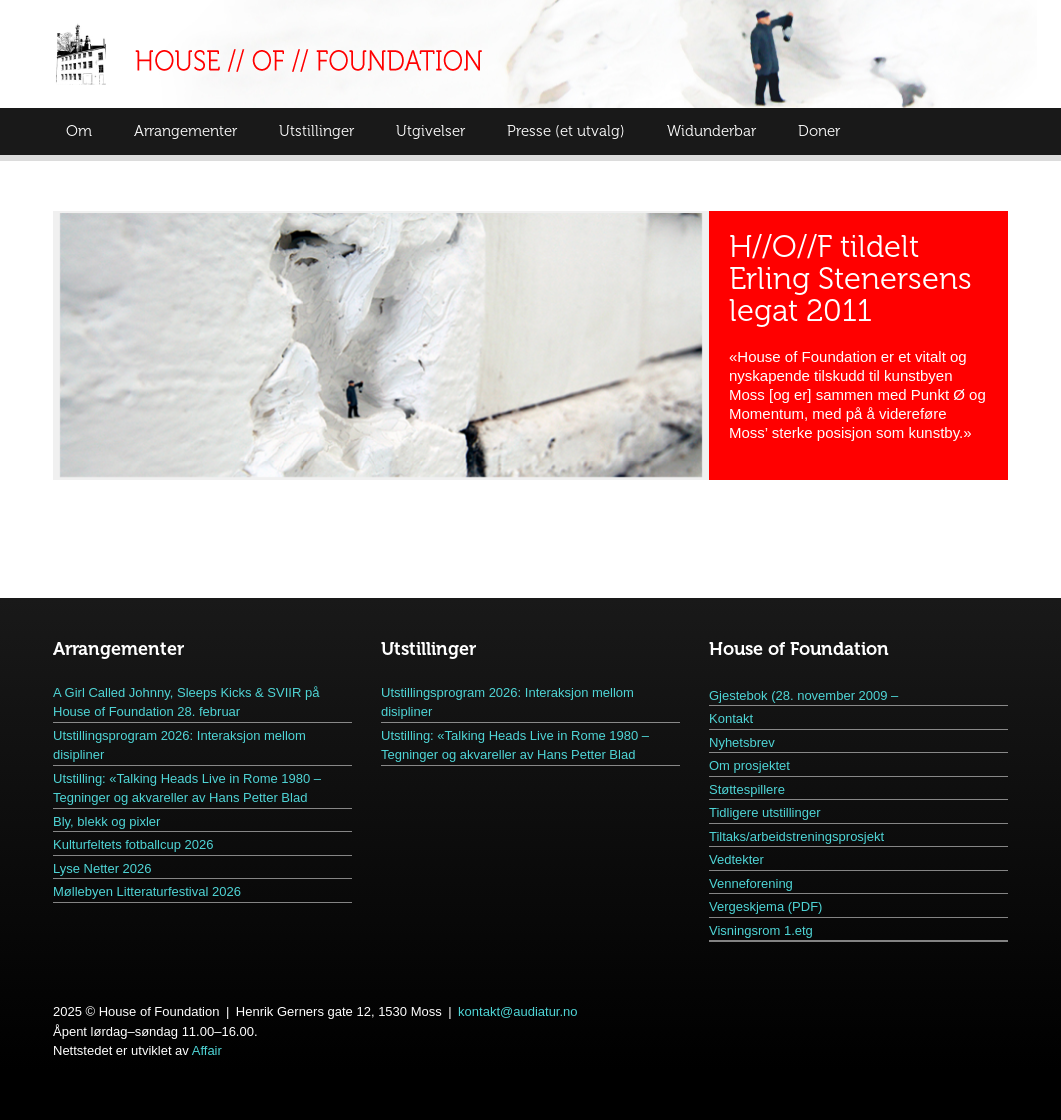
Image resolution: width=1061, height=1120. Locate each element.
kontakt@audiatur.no (517, 1011)
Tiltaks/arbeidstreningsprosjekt (796, 836)
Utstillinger (316, 131)
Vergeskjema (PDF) (765, 906)
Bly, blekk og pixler (106, 821)
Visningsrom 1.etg (761, 930)
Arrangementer (185, 131)
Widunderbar (711, 131)
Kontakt (731, 718)
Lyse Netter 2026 (102, 868)
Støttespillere (747, 789)
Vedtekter (736, 859)
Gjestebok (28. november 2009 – (803, 695)
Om (79, 131)
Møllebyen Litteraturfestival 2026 (147, 891)
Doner (819, 131)
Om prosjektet (749, 765)
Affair (207, 1050)
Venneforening (751, 883)
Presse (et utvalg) (566, 131)
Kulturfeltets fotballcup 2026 (133, 844)
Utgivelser (430, 131)
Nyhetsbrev (742, 742)
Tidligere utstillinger (765, 812)
